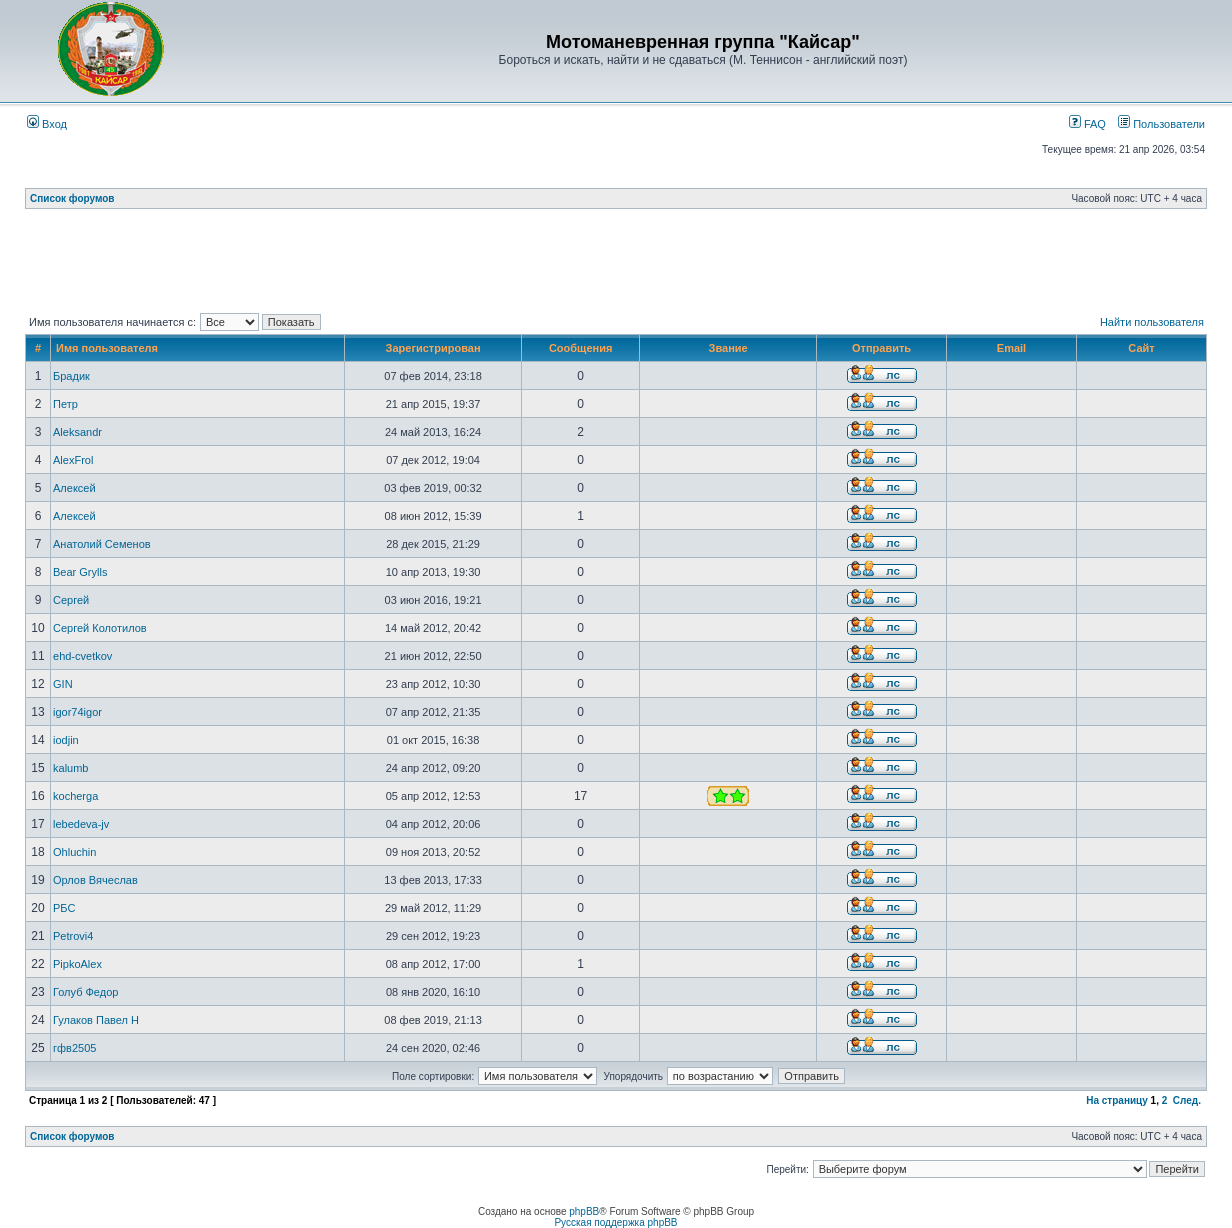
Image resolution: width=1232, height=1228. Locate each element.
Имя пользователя (107, 348)
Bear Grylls (80, 572)
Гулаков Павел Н (96, 1020)
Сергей (71, 600)
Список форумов (72, 198)
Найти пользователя (1152, 322)
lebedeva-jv (81, 824)
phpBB (584, 1211)
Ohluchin (74, 852)
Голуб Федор (85, 992)
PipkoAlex (77, 964)
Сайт (1141, 348)
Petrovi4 (73, 936)
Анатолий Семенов (102, 544)
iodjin (66, 740)
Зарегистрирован (433, 348)
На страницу (1117, 1100)
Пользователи (1161, 124)
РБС (64, 908)
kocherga (75, 796)
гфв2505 (74, 1048)
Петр (65, 404)
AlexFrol (73, 460)
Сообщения (580, 348)
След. (1187, 1100)
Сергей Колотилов (100, 628)
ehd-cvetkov (82, 656)
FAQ (1087, 124)
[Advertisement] (616, 265)
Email (1011, 348)
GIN (63, 684)
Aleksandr (77, 432)
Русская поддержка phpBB (615, 1222)
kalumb (70, 768)
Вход (47, 124)
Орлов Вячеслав (95, 880)
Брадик (71, 376)
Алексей (74, 488)
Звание (728, 348)
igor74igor (77, 712)
